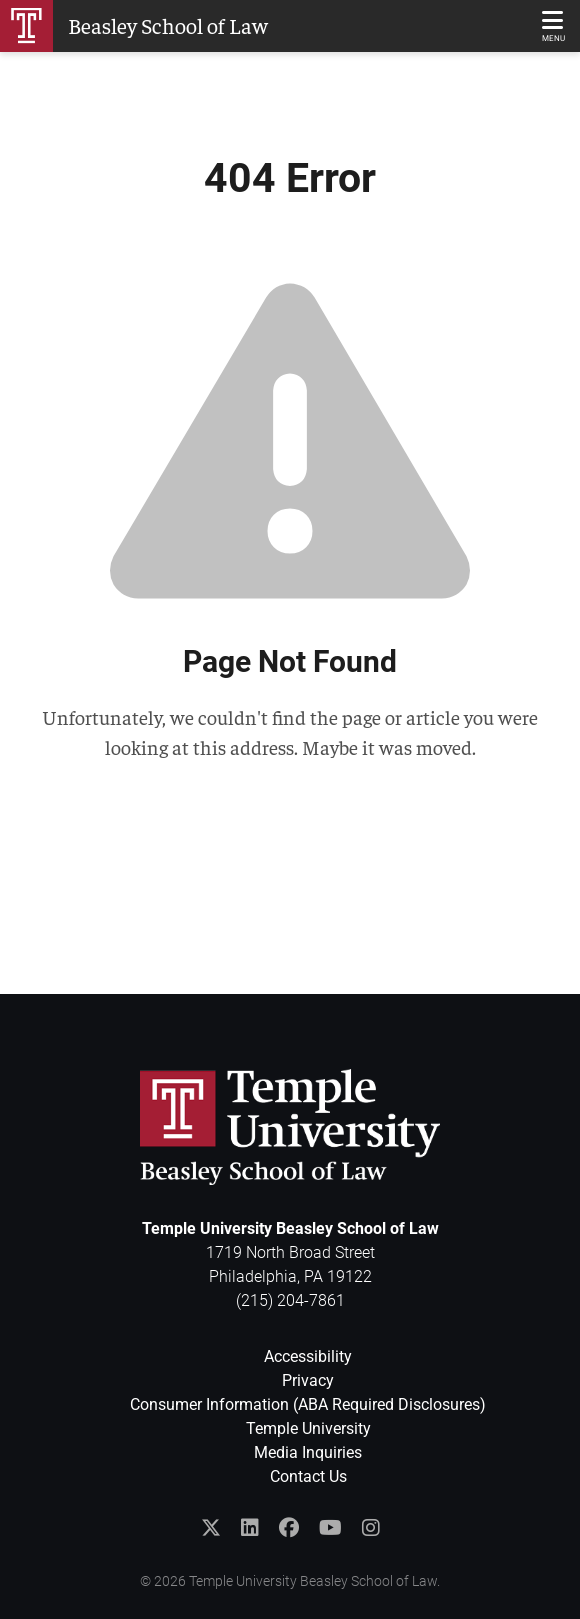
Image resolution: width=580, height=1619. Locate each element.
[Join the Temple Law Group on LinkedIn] (250, 1528)
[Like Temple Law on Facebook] (289, 1528)
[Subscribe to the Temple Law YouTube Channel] (330, 1528)
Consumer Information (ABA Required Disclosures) (308, 1404)
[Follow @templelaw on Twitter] (211, 1528)
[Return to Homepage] (134, 26)
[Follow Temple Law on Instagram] (371, 1528)
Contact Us (308, 1476)
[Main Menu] (553, 26)
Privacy (308, 1380)
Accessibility (308, 1356)
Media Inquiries (308, 1452)
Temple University (308, 1428)
